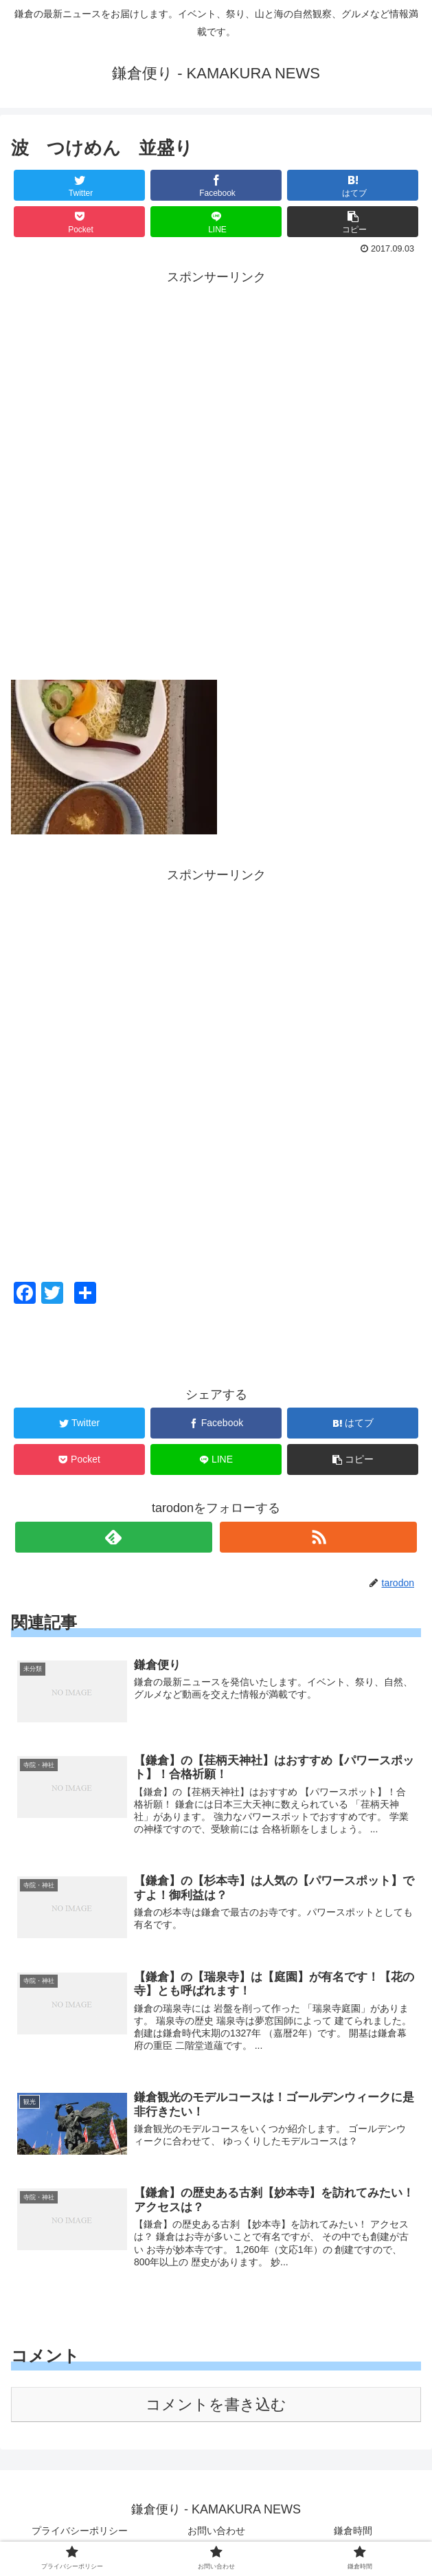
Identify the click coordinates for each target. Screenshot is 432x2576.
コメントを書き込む (216, 2405)
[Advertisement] (216, 384)
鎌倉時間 (353, 2532)
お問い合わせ (216, 2532)
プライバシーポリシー (80, 2532)
